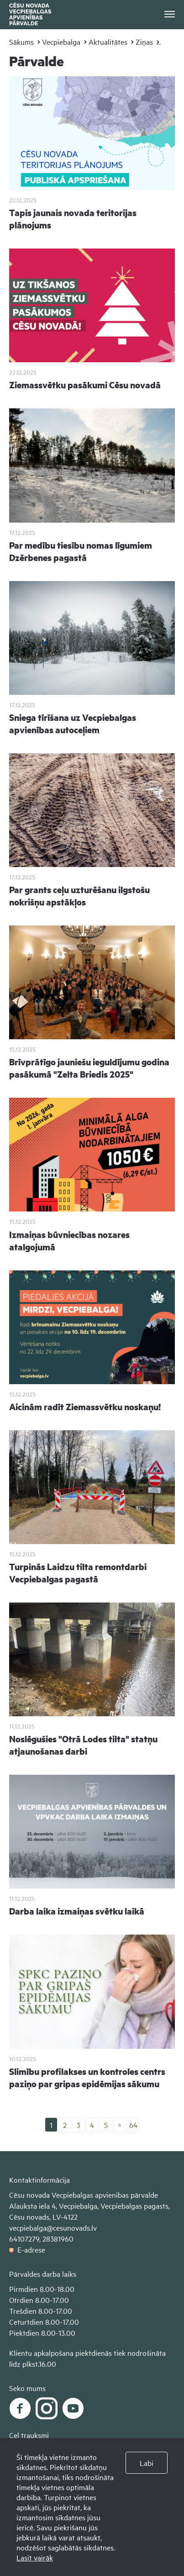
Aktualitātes (108, 41)
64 (133, 2125)
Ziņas (144, 41)
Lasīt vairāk (34, 2557)
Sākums (21, 41)
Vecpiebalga (61, 41)
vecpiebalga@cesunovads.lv (53, 2227)
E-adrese (27, 2249)
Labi (146, 2463)
